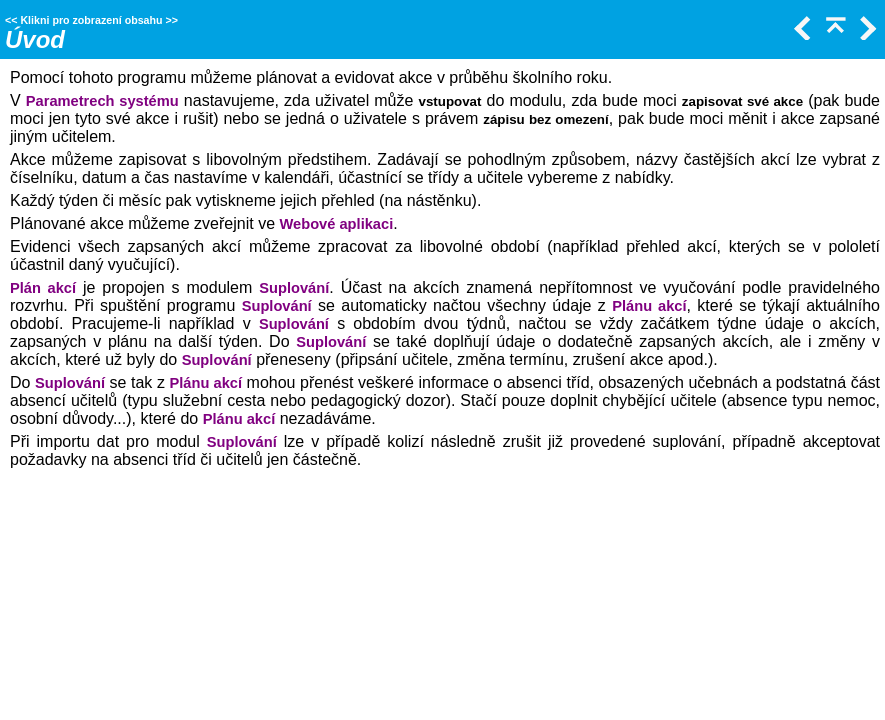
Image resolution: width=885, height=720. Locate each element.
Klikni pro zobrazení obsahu (91, 20)
